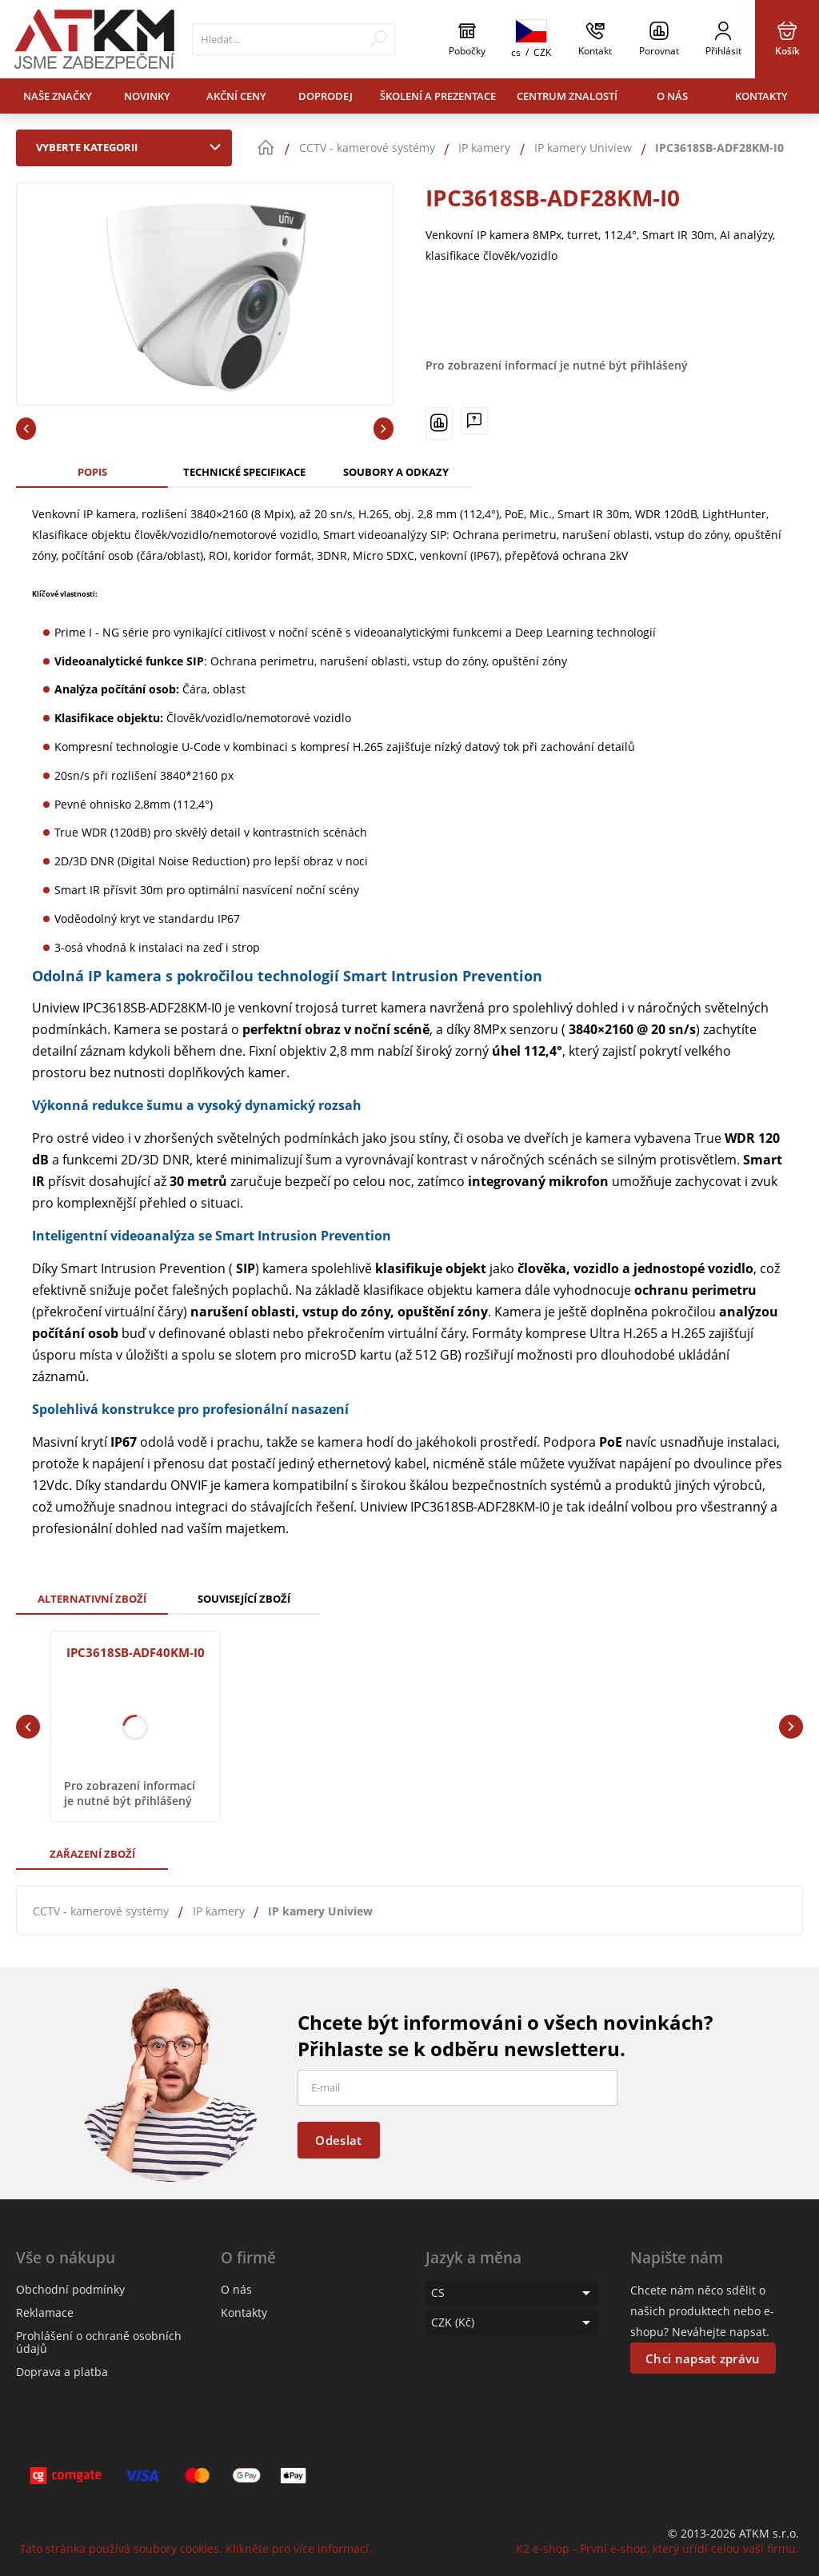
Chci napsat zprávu (702, 2358)
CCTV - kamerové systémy (101, 1911)
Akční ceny (236, 96)
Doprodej (325, 96)
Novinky (147, 96)
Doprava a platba (62, 2371)
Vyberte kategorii (132, 147)
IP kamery (219, 1911)
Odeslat (338, 2140)
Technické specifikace (244, 472)
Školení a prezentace (438, 96)
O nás (672, 96)
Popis (92, 472)
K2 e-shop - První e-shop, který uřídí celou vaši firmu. (657, 2548)
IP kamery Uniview (320, 1911)
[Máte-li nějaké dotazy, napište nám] (474, 420)
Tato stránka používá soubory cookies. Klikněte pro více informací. (196, 2548)
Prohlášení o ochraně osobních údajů (99, 2342)
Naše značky (57, 96)
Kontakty (761, 96)
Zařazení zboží (92, 1854)
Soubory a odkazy (396, 472)
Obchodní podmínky (70, 2289)
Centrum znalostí (567, 96)
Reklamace (45, 2312)
